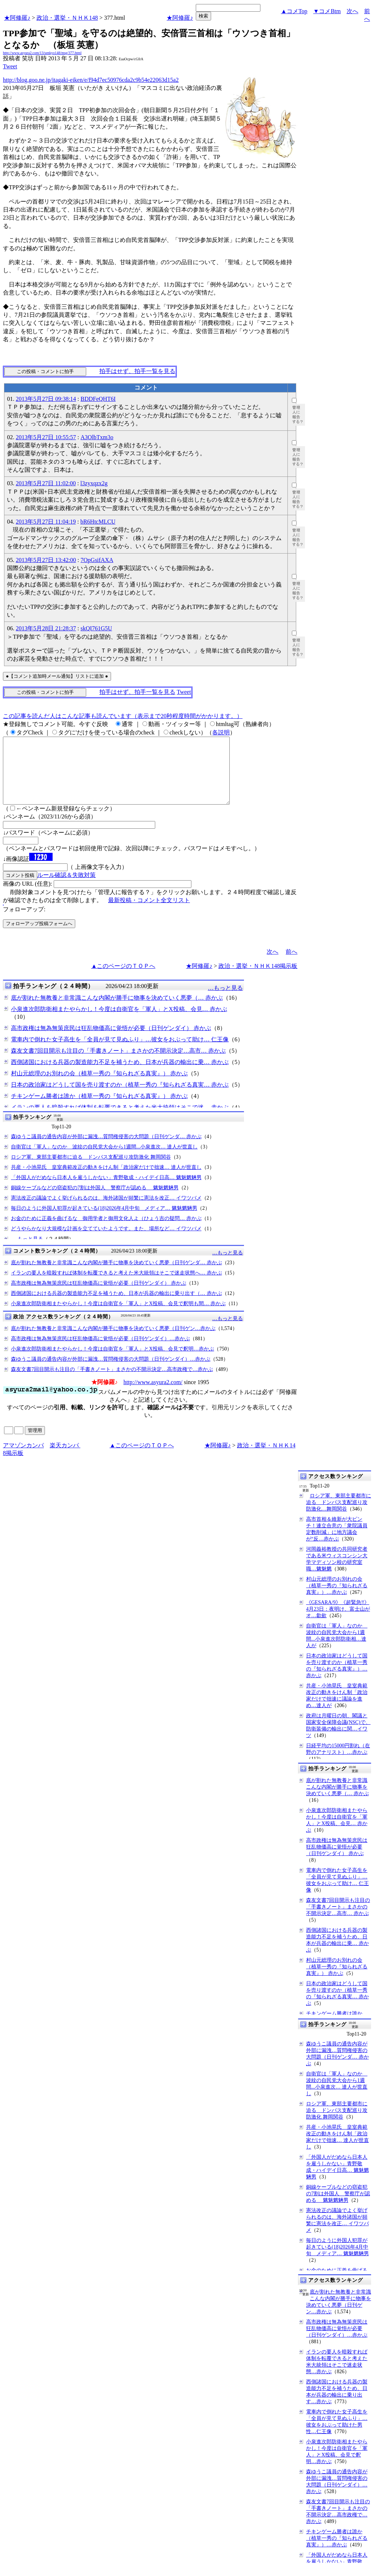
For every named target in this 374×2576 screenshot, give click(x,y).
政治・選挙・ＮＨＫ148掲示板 (257, 979)
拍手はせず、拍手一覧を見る (137, 371)
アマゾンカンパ (23, 1458)
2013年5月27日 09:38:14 (46, 399)
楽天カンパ (65, 1458)
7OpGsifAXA (97, 560)
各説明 (221, 732)
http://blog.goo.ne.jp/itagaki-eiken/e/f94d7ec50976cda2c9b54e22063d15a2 (91, 80)
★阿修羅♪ (17, 18)
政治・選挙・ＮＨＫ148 (67, 18)
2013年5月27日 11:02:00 (46, 483)
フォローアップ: (24, 922)
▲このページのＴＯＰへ (123, 979)
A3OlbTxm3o (97, 437)
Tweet (10, 66)
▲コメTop (294, 11)
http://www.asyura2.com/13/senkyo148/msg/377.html (42, 53)
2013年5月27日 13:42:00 (46, 560)
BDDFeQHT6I (98, 399)
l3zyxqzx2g (94, 483)
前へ (291, 965)
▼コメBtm (327, 11)
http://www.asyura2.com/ (153, 1395)
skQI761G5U (96, 628)
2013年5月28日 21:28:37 (46, 628)
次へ (352, 11)
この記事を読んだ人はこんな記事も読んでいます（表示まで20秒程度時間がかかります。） (123, 716)
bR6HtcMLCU (97, 521)
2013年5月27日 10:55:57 (46, 437)
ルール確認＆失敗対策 (66, 888)
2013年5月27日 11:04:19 (46, 521)
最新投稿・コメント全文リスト (149, 913)
